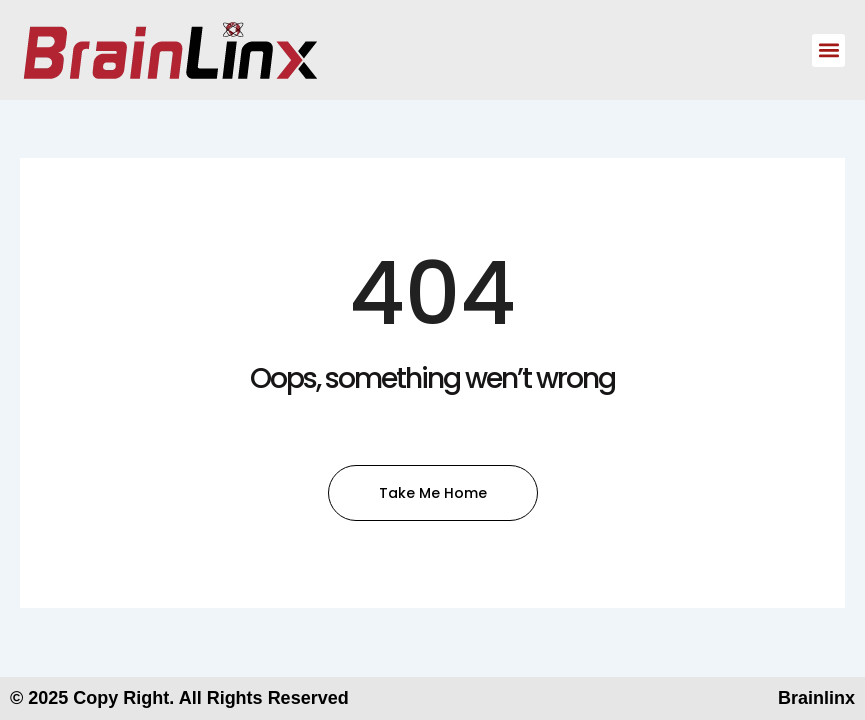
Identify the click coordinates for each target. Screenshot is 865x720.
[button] (828, 50)
